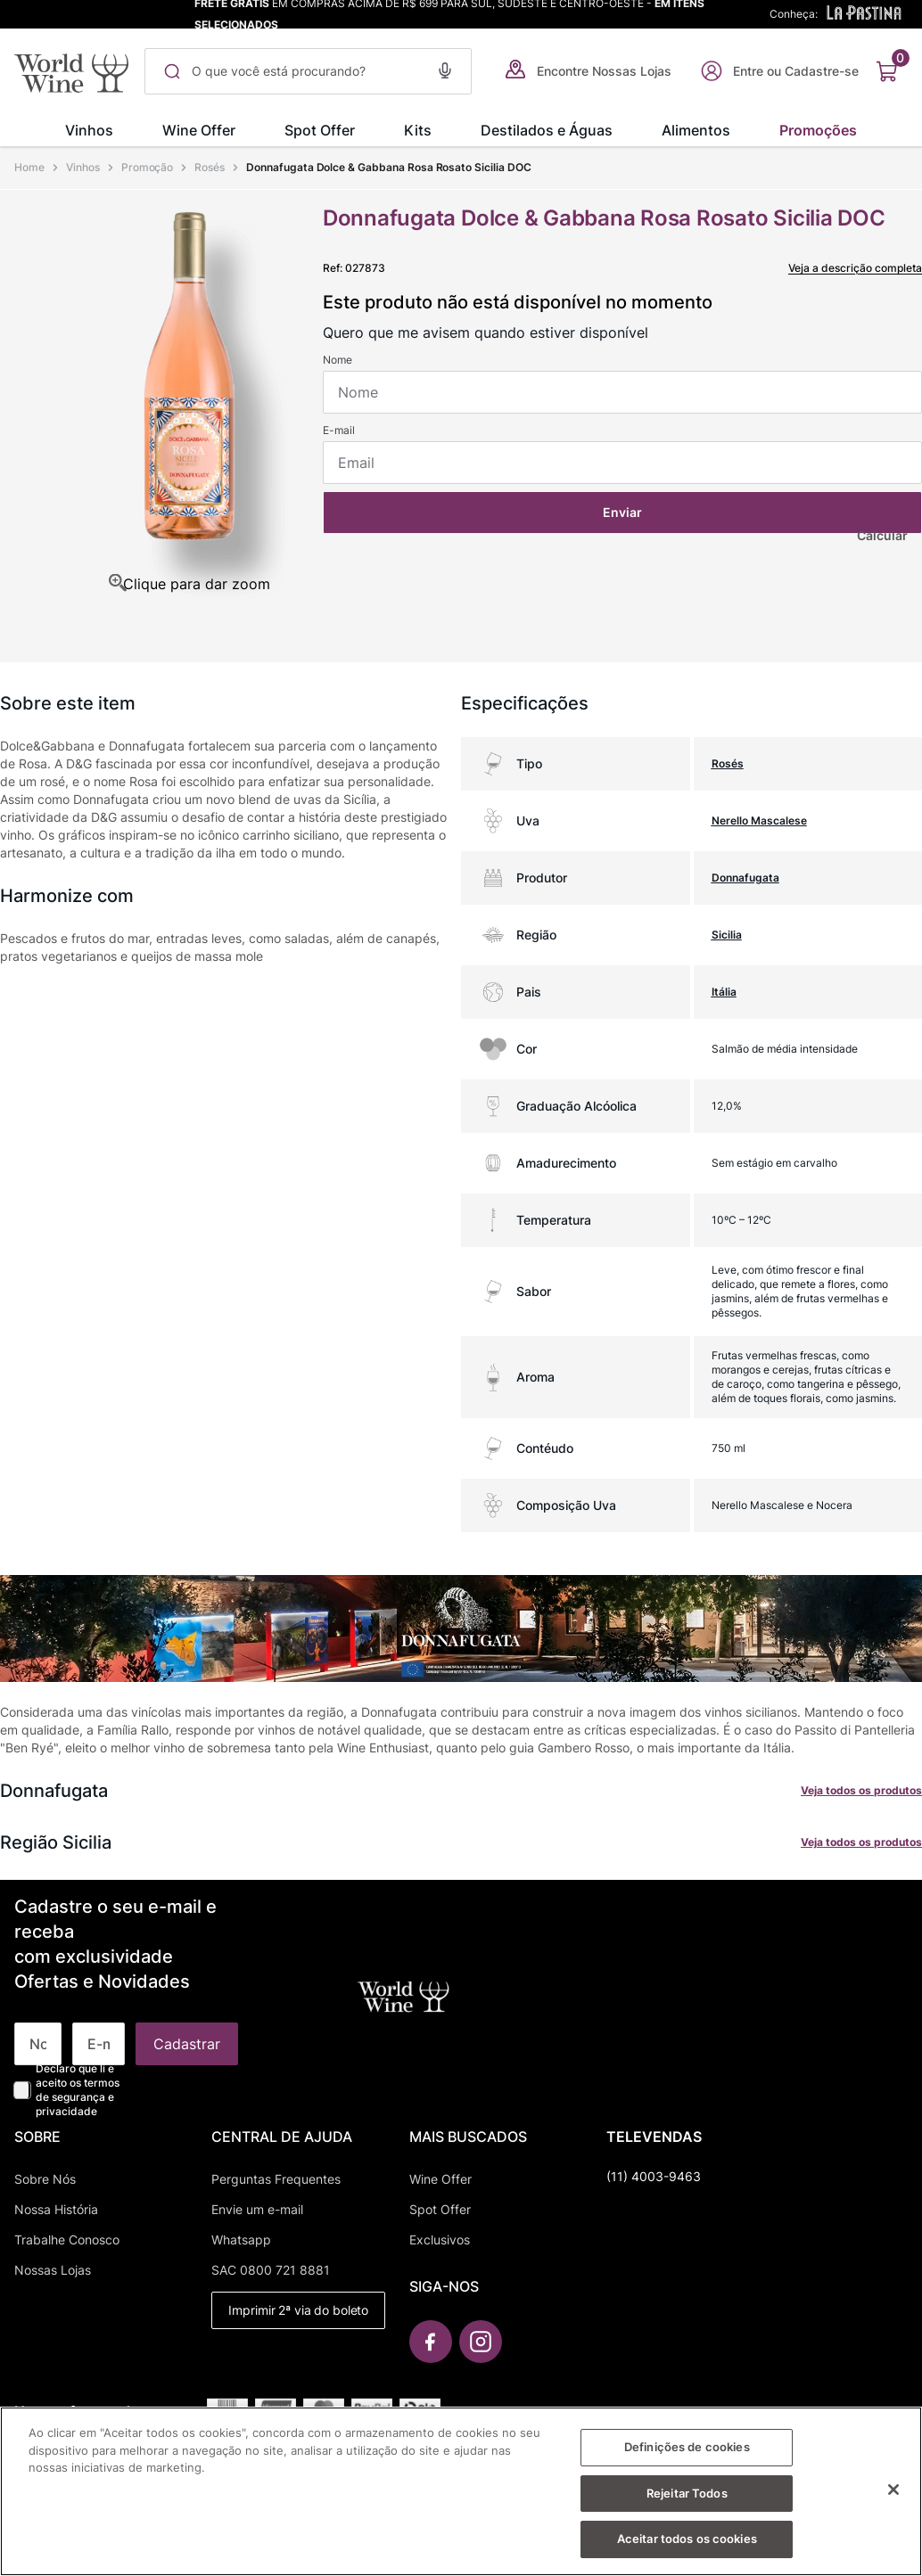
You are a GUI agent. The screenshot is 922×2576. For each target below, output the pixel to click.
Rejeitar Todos (687, 2501)
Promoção (147, 167)
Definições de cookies (687, 2455)
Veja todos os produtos (861, 1790)
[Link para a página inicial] (31, 167)
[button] (445, 68)
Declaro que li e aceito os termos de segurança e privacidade (77, 2090)
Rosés (209, 167)
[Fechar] (893, 2497)
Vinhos (83, 167)
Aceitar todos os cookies (687, 2547)
